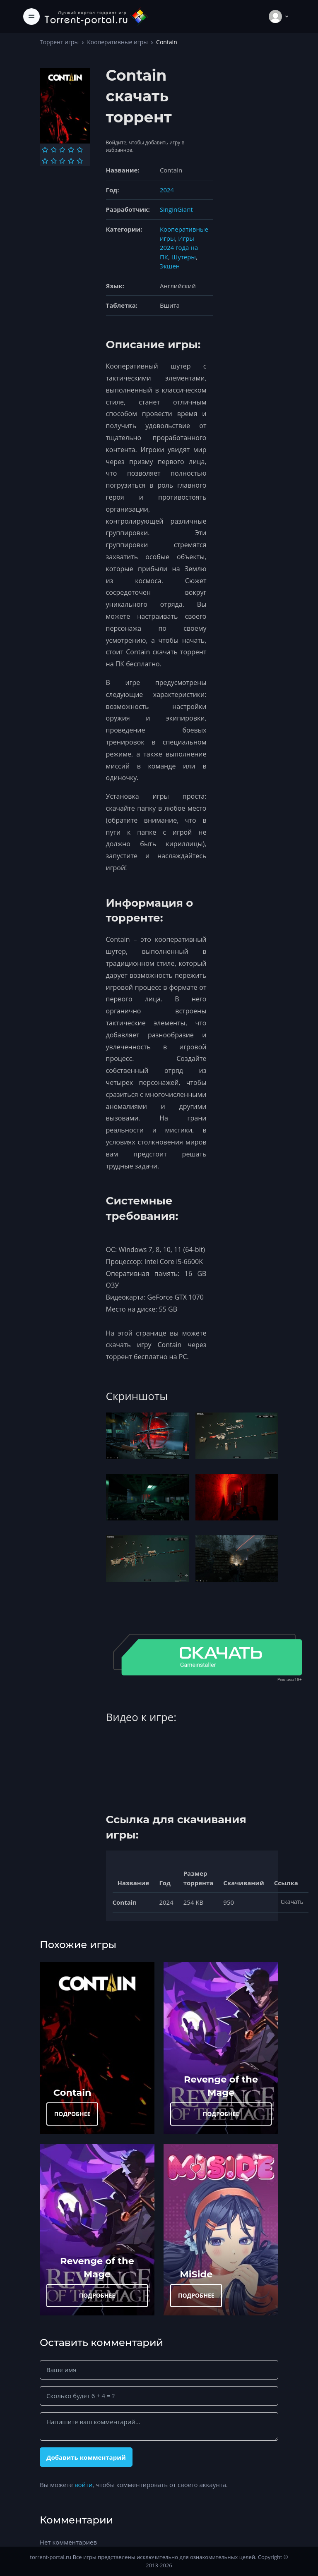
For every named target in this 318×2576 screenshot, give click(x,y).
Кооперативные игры (117, 42)
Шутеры (183, 257)
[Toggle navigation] (31, 16)
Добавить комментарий (86, 2457)
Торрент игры (59, 42)
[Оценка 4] (71, 149)
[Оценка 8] (62, 160)
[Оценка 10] (79, 160)
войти (84, 2484)
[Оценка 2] (53, 149)
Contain (72, 2092)
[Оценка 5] (79, 149)
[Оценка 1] (44, 149)
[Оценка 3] (62, 149)
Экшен (170, 266)
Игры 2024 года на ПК (179, 247)
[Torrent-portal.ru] (96, 16)
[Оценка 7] (53, 160)
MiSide (196, 2274)
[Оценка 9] (71, 160)
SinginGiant (176, 209)
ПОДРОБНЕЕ (72, 2114)
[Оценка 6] (44, 160)
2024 (167, 190)
